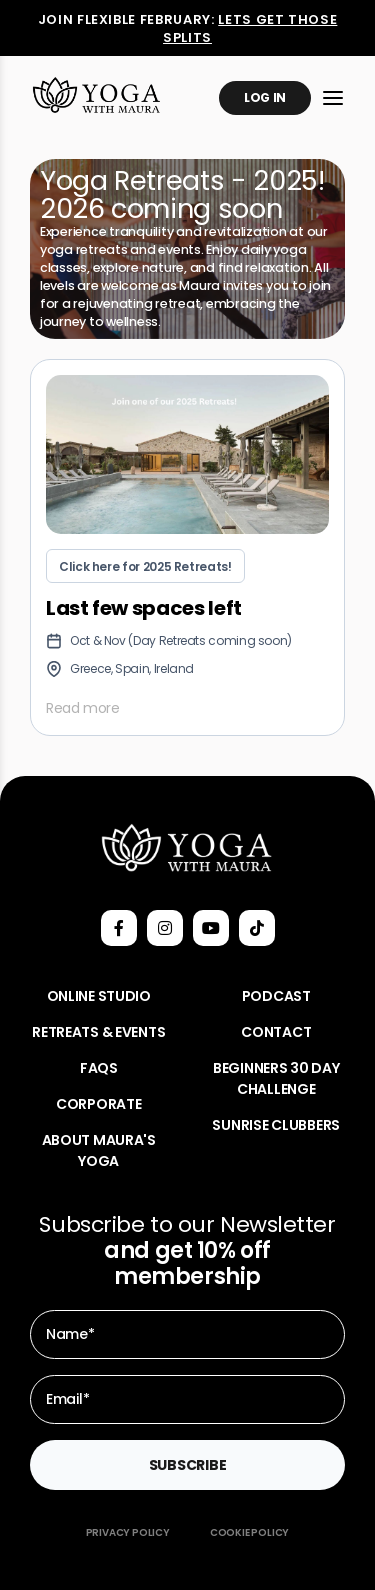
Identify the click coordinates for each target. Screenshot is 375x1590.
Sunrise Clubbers (276, 1125)
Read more (83, 708)
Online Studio (99, 996)
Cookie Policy (249, 1532)
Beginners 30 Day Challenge (276, 1078)
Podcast (276, 996)
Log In (265, 97)
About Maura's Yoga (99, 1150)
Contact (276, 1032)
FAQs (99, 1068)
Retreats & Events (98, 1032)
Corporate (98, 1104)
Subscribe (187, 1465)
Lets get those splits (250, 28)
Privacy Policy (128, 1532)
